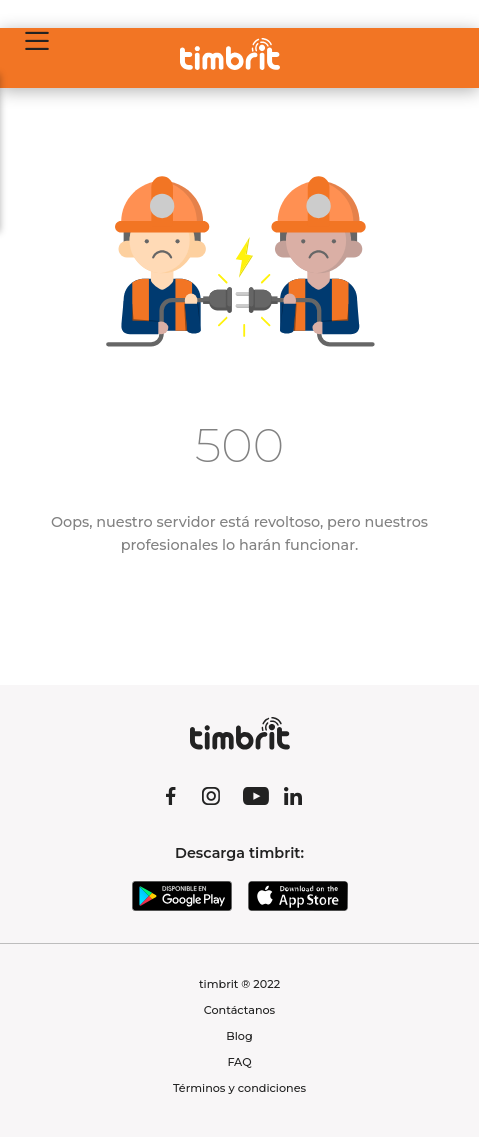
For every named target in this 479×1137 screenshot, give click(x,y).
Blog (239, 1036)
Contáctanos (239, 1010)
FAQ (239, 1062)
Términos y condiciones (239, 1088)
